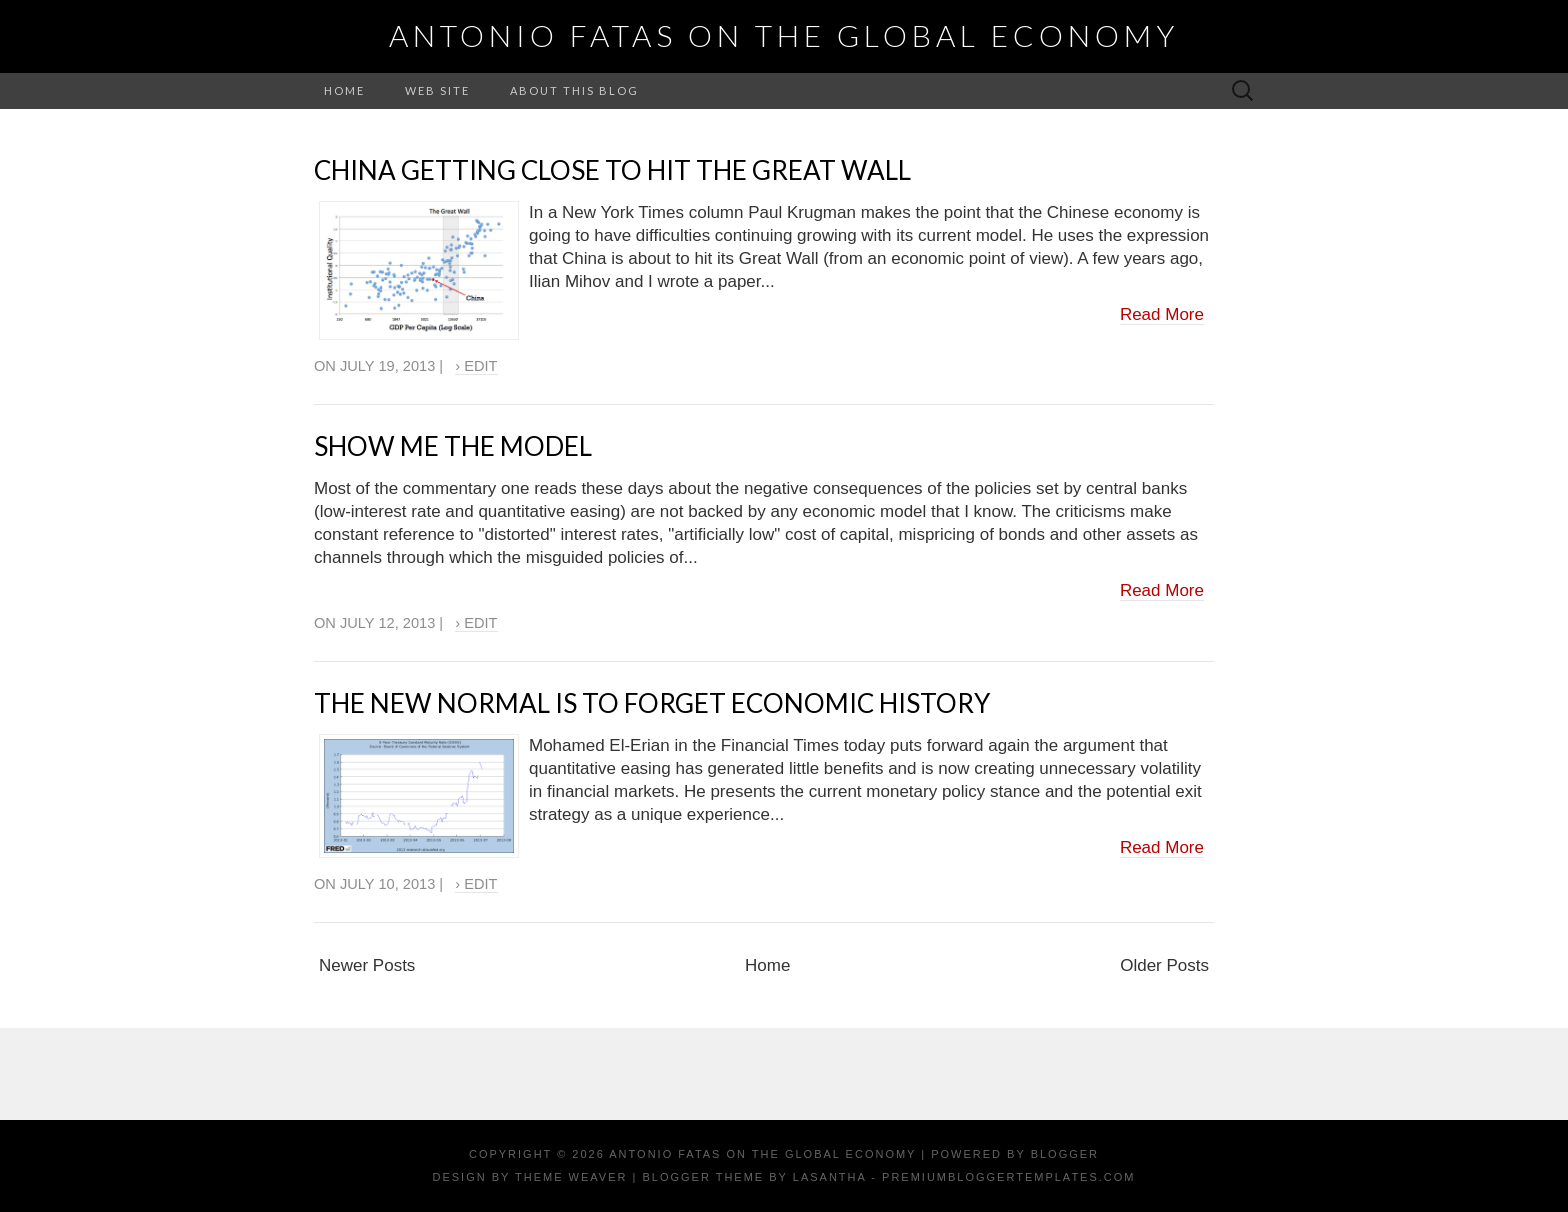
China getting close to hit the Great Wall (612, 170)
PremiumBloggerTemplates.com (1008, 1177)
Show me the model (453, 446)
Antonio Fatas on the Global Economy (784, 35)
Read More (1162, 314)
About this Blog (574, 90)
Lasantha (829, 1177)
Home (344, 90)
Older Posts (1164, 965)
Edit (480, 366)
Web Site (437, 90)
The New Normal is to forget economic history (652, 703)
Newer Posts (367, 965)
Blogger (1065, 1154)
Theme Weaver (571, 1177)
